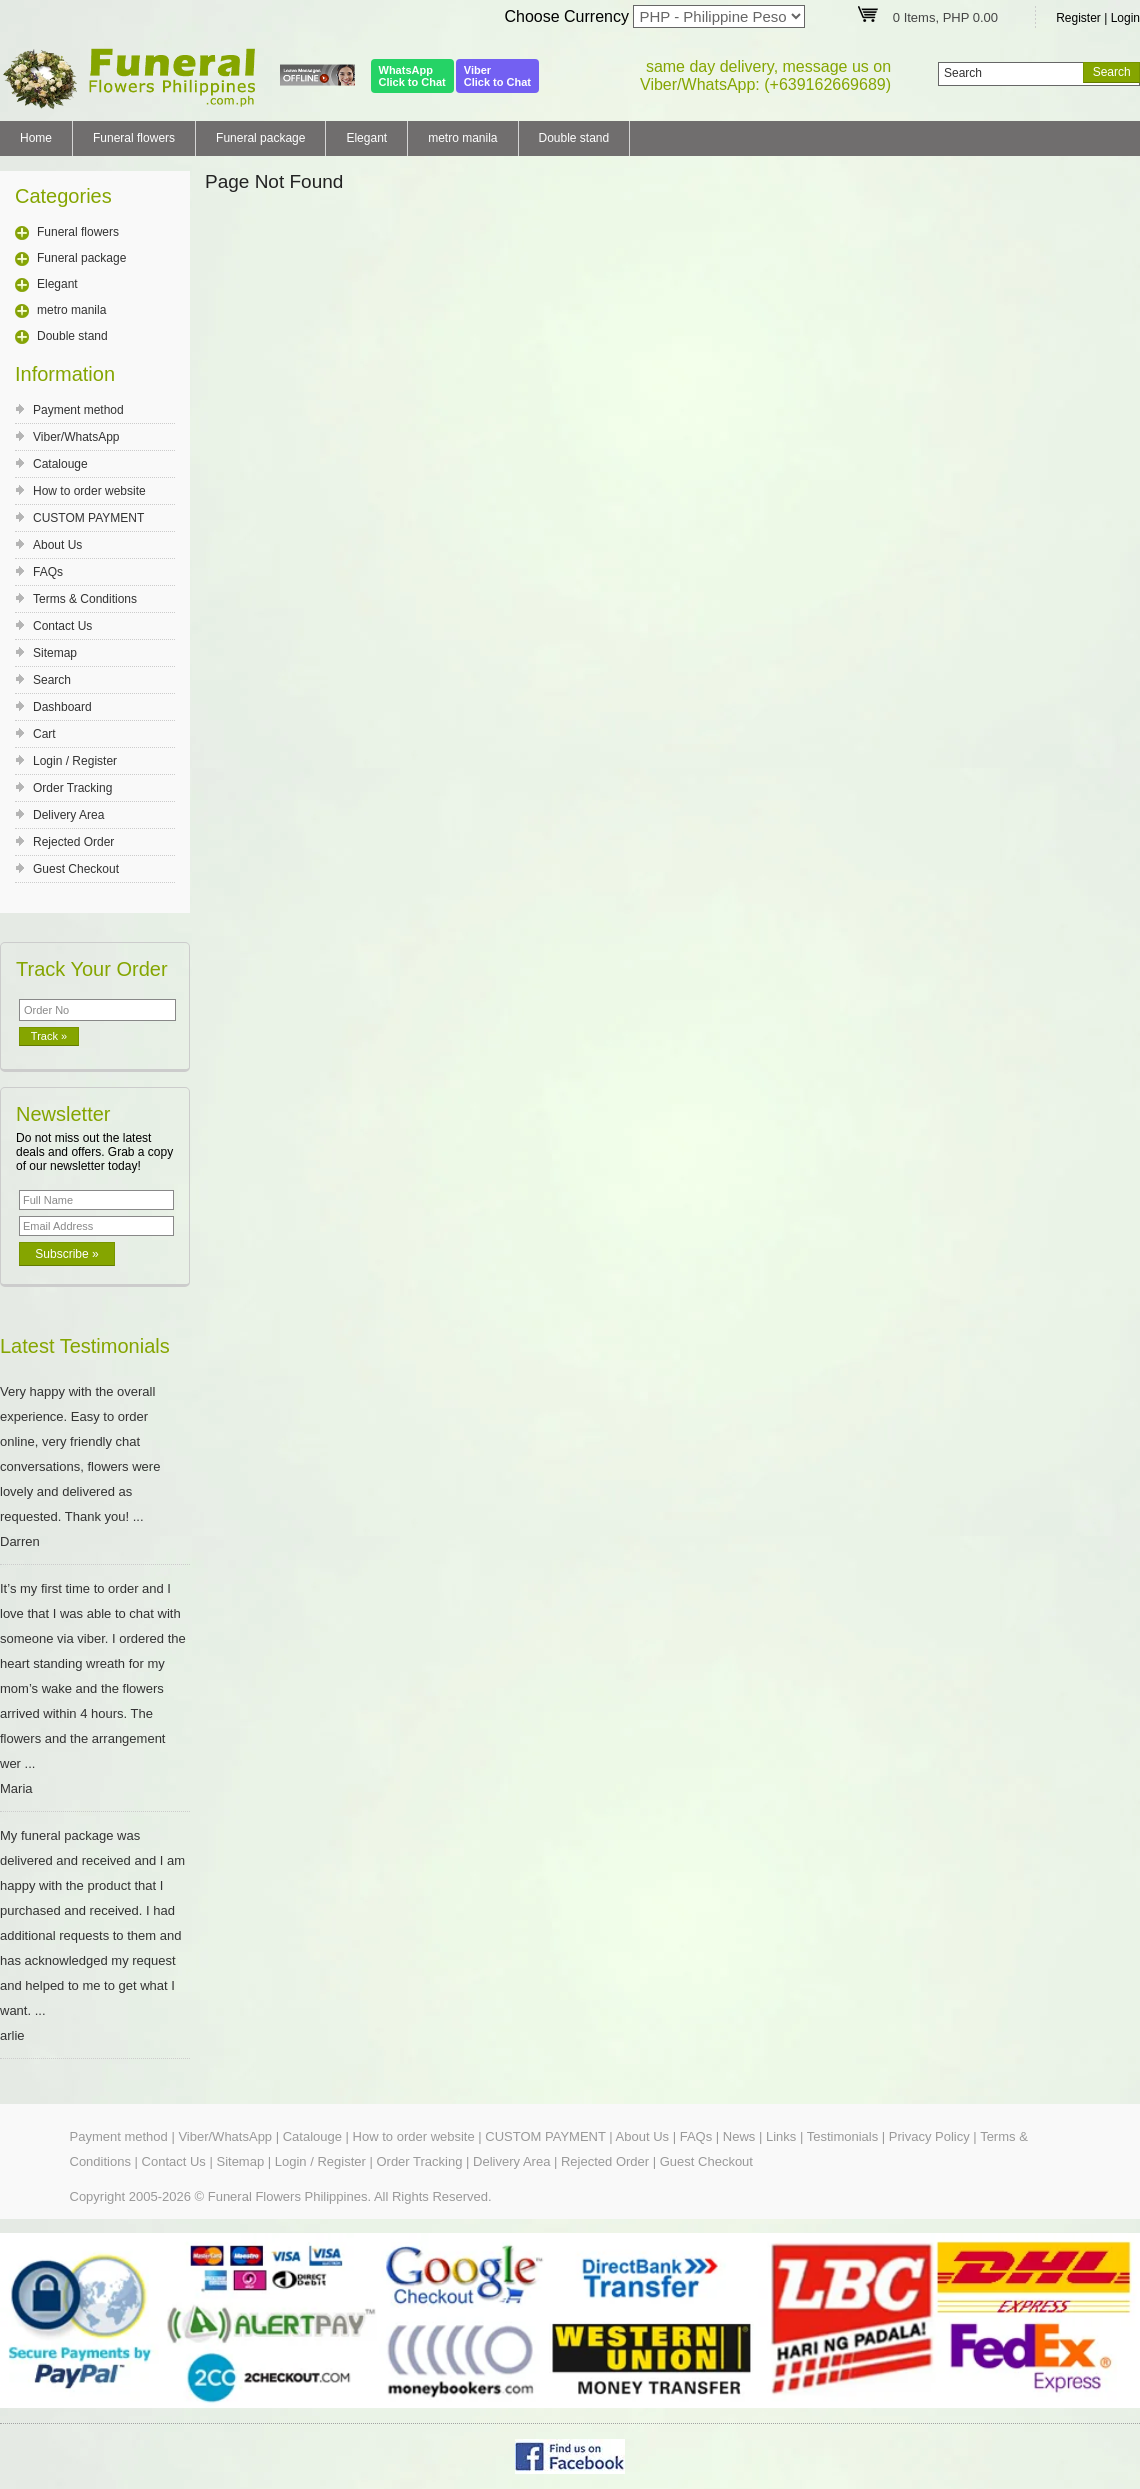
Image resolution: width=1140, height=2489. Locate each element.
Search (52, 680)
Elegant (366, 138)
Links (781, 2136)
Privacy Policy (929, 2136)
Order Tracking (72, 788)
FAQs (48, 572)
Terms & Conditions (85, 599)
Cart (44, 734)
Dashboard (62, 707)
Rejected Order (73, 842)
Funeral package (260, 138)
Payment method (78, 410)
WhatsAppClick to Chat (412, 76)
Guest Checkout (76, 869)
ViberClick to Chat (497, 76)
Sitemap (55, 653)
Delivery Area (68, 815)
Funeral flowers (134, 138)
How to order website (89, 491)
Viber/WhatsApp (76, 437)
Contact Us (62, 626)
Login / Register (75, 761)
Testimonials (843, 2136)
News (739, 2136)
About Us (57, 545)
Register (1078, 18)
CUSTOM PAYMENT (88, 518)
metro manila (462, 138)
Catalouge (60, 464)
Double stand (574, 138)
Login (1125, 18)
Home (36, 138)
